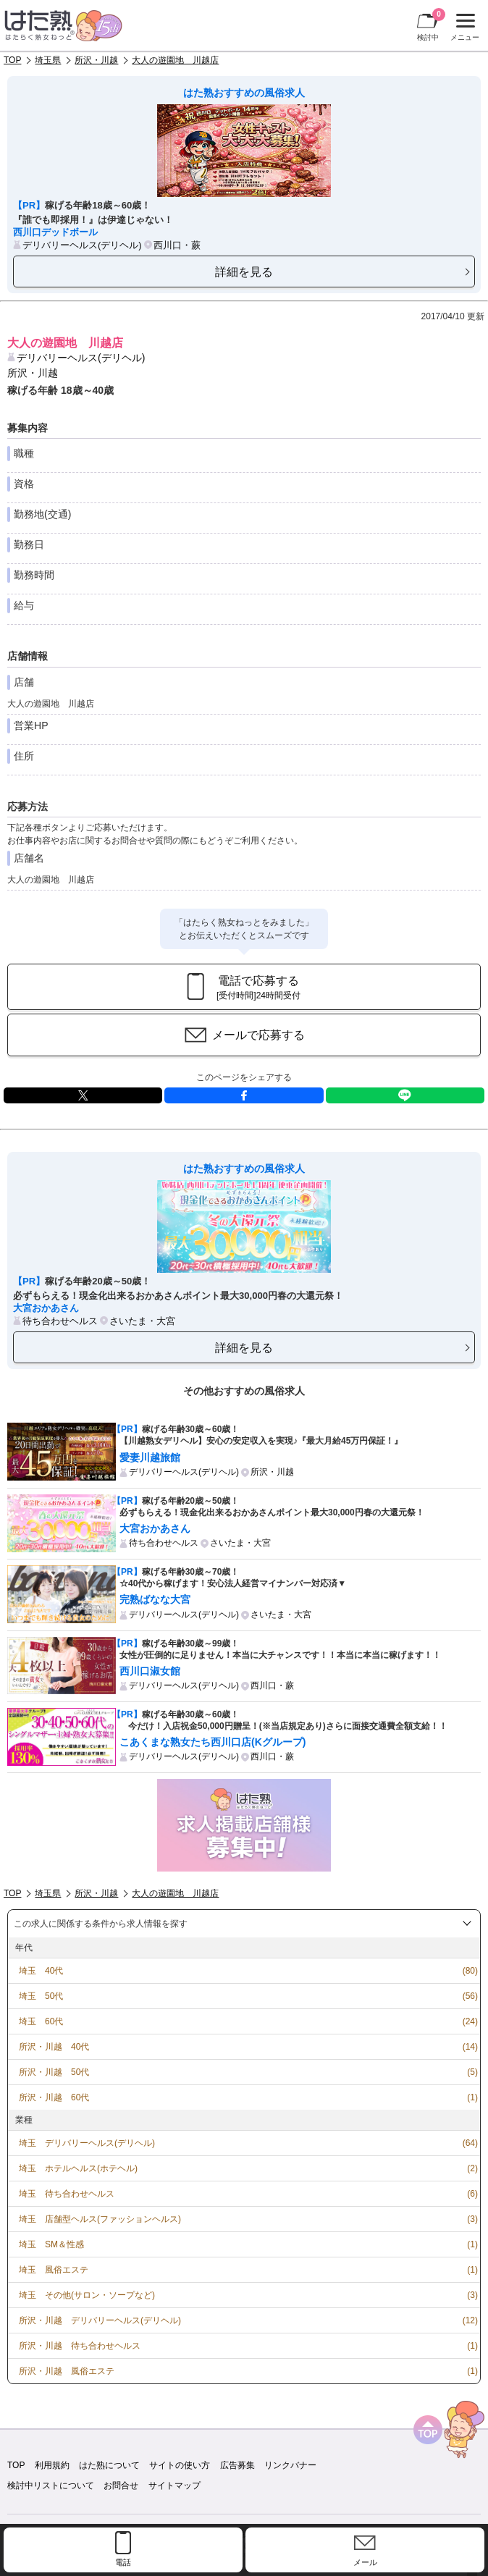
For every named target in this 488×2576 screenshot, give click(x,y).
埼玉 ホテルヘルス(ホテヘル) (78, 2168)
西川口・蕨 (177, 245)
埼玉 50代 (41, 1996)
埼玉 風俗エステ (53, 2270)
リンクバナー (290, 2465)
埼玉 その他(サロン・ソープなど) (87, 2295)
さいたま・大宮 (142, 1321)
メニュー (463, 27)
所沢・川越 (96, 60)
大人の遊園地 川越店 (175, 60)
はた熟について (109, 2465)
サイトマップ (174, 2485)
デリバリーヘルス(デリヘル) (82, 245)
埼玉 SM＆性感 (51, 2244)
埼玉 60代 (41, 2021)
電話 (123, 2562)
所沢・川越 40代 (54, 2047)
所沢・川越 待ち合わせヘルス (79, 2346)
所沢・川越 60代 (54, 2097)
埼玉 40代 (41, 1971)
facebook (243, 1095)
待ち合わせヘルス (60, 1321)
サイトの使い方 (179, 2465)
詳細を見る (244, 271)
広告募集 (237, 2465)
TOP (12, 60)
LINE (405, 1095)
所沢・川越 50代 (54, 2072)
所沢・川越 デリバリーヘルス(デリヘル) (100, 2320)
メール (365, 2562)
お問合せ (121, 2485)
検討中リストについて (50, 2485)
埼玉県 (48, 60)
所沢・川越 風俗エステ (66, 2371)
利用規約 (52, 2465)
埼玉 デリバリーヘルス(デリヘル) (87, 2143)
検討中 (431, 24)
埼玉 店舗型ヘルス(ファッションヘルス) (100, 2219)
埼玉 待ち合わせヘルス (66, 2194)
